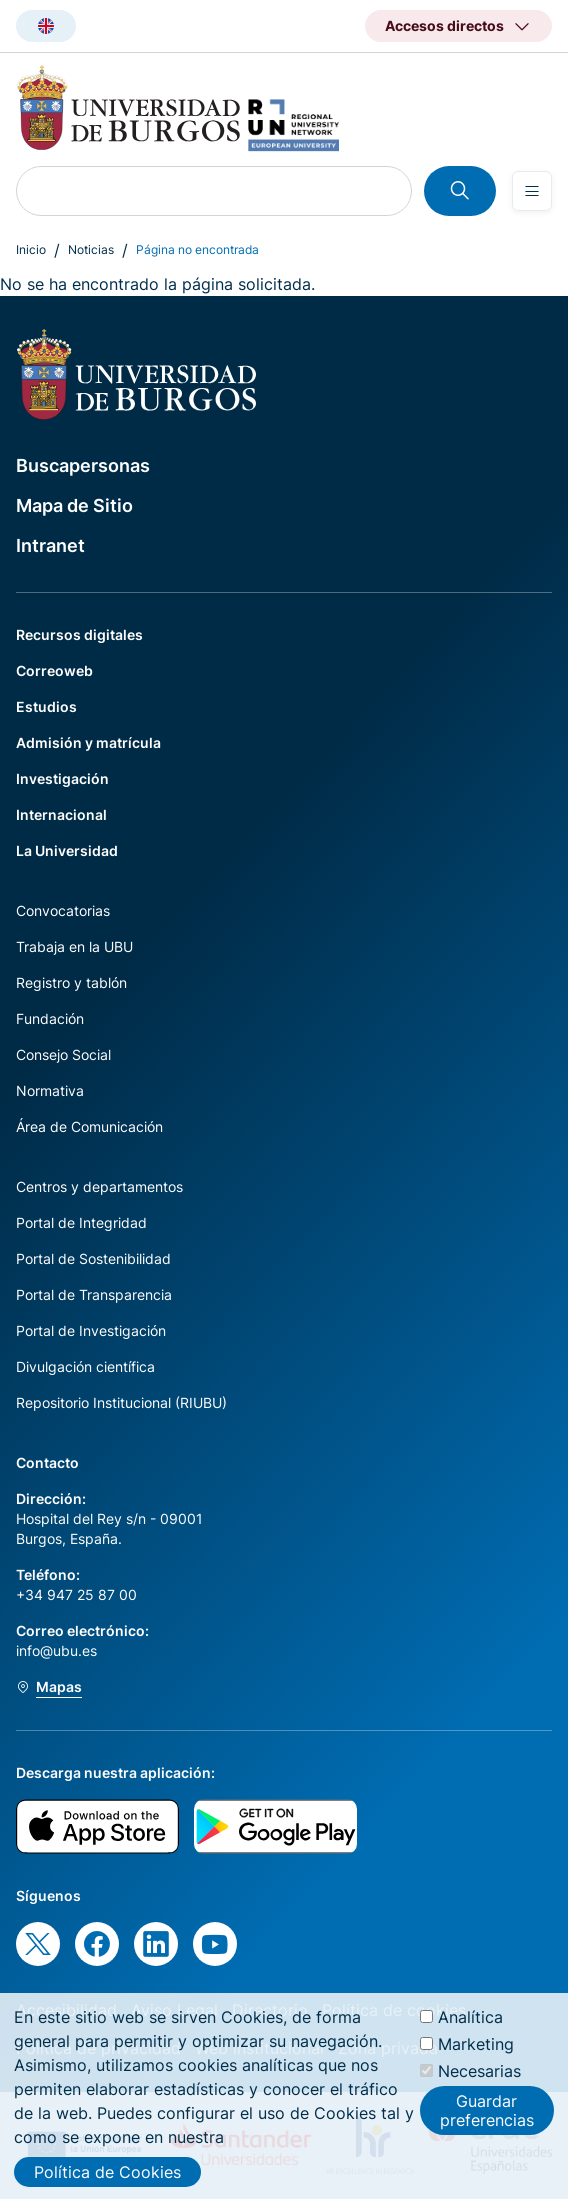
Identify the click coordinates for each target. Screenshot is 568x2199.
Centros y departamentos (99, 1186)
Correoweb (54, 670)
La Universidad (67, 850)
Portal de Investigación (91, 1330)
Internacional (61, 814)
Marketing (476, 2052)
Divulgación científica (85, 1366)
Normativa (50, 1090)
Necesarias (479, 2079)
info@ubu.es (56, 1650)
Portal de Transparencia (94, 1294)
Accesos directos (444, 25)
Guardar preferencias (487, 2118)
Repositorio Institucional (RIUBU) (121, 1402)
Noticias (91, 249)
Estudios (46, 706)
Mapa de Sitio (74, 505)
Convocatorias (63, 910)
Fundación (50, 1018)
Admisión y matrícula (88, 742)
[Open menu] (532, 191)
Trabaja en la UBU (74, 946)
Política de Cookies (107, 2180)
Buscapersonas (83, 465)
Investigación (62, 778)
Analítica (470, 2025)
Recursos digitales (79, 634)
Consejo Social (63, 1054)
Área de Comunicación (89, 1126)
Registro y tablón (71, 982)
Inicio (31, 249)
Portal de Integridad (81, 1222)
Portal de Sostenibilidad (93, 1258)
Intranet (50, 545)
